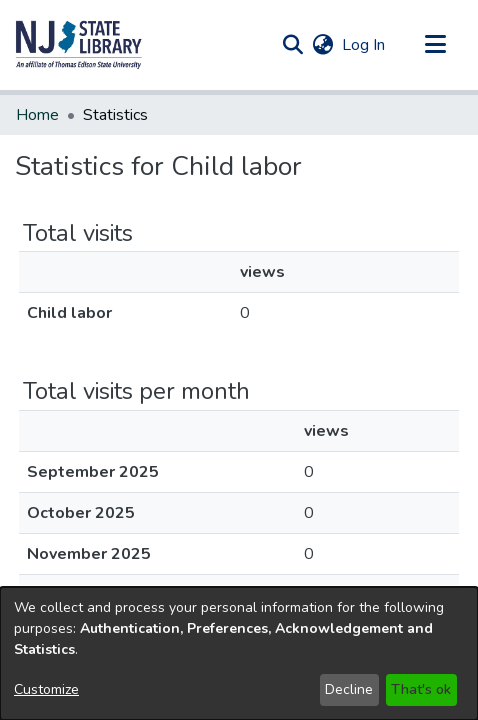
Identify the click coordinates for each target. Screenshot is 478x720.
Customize (46, 689)
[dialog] (239, 653)
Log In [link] (364, 45)
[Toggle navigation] (435, 45)
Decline (349, 689)
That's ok (421, 689)
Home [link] (37, 115)
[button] (79, 45)
